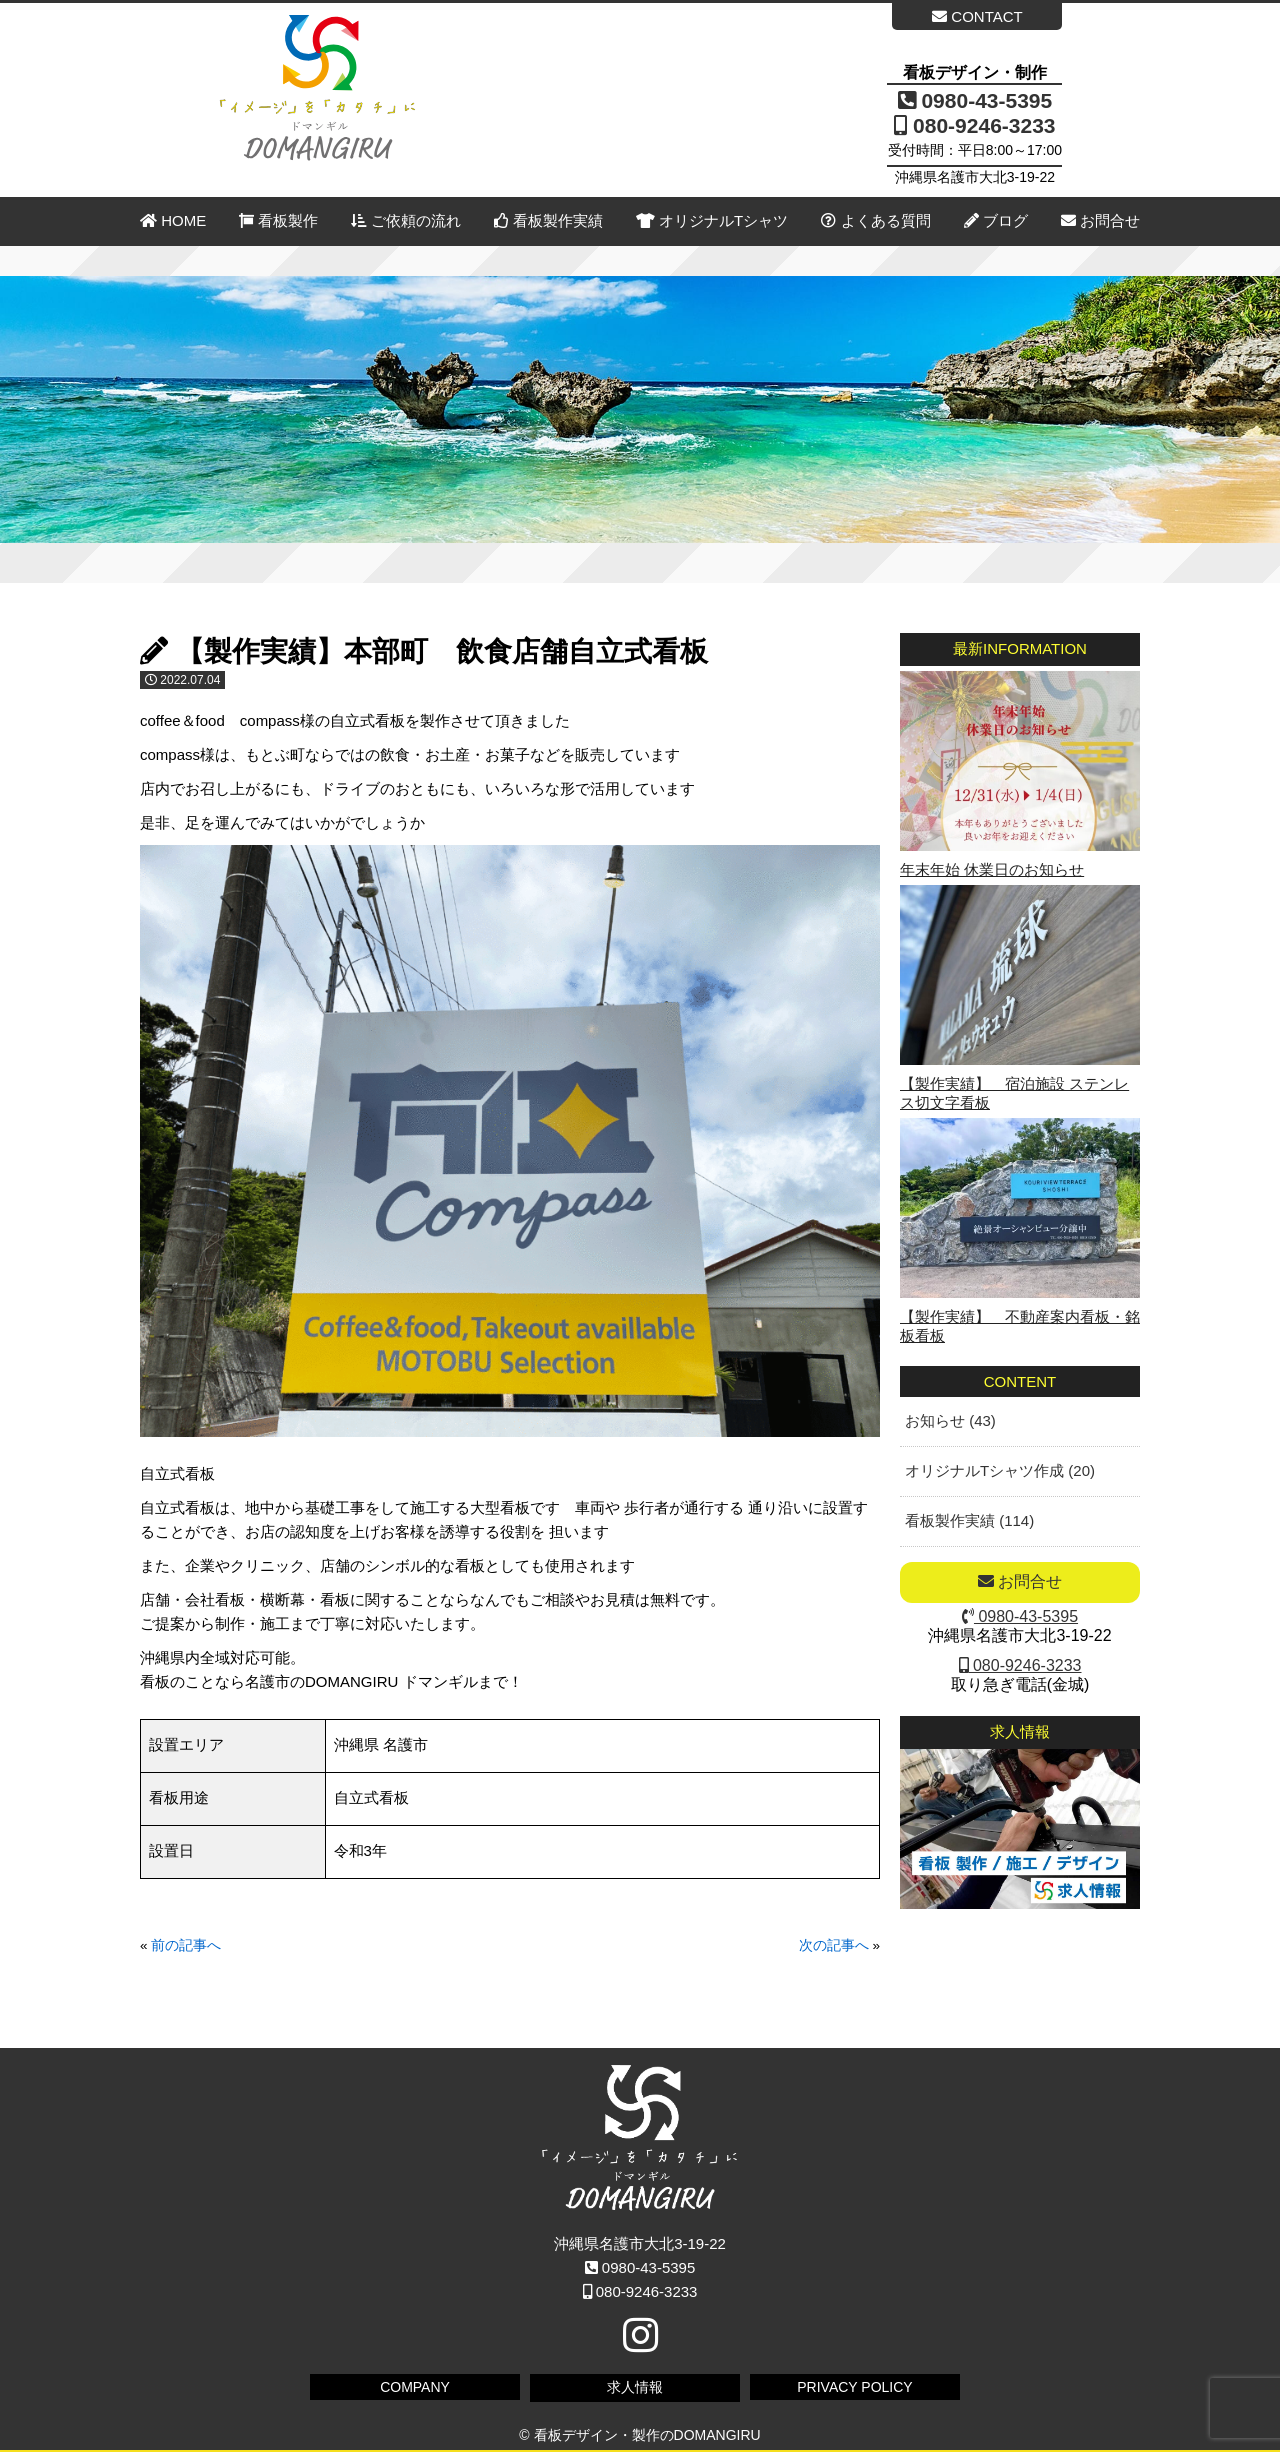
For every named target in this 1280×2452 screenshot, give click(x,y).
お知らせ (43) (950, 1420)
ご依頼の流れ (405, 220)
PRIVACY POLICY (854, 2387)
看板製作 (278, 220)
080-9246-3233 (974, 125)
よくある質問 (875, 220)
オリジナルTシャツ (712, 220)
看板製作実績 (548, 220)
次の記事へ (834, 1945)
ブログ (996, 220)
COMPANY (415, 2387)
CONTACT (977, 16)
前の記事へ (186, 1945)
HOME (173, 220)
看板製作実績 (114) (969, 1520)
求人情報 (635, 2387)
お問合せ (1100, 220)
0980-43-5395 (975, 100)
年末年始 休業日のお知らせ (992, 869)
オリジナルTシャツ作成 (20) (1000, 1470)
